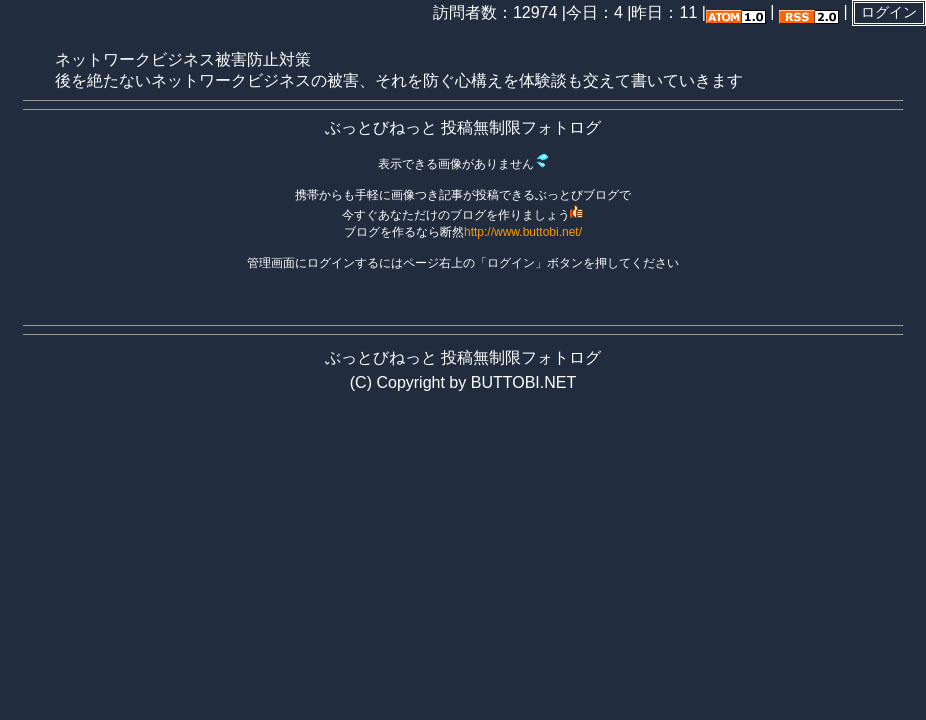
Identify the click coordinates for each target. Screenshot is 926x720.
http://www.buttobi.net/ (523, 232)
